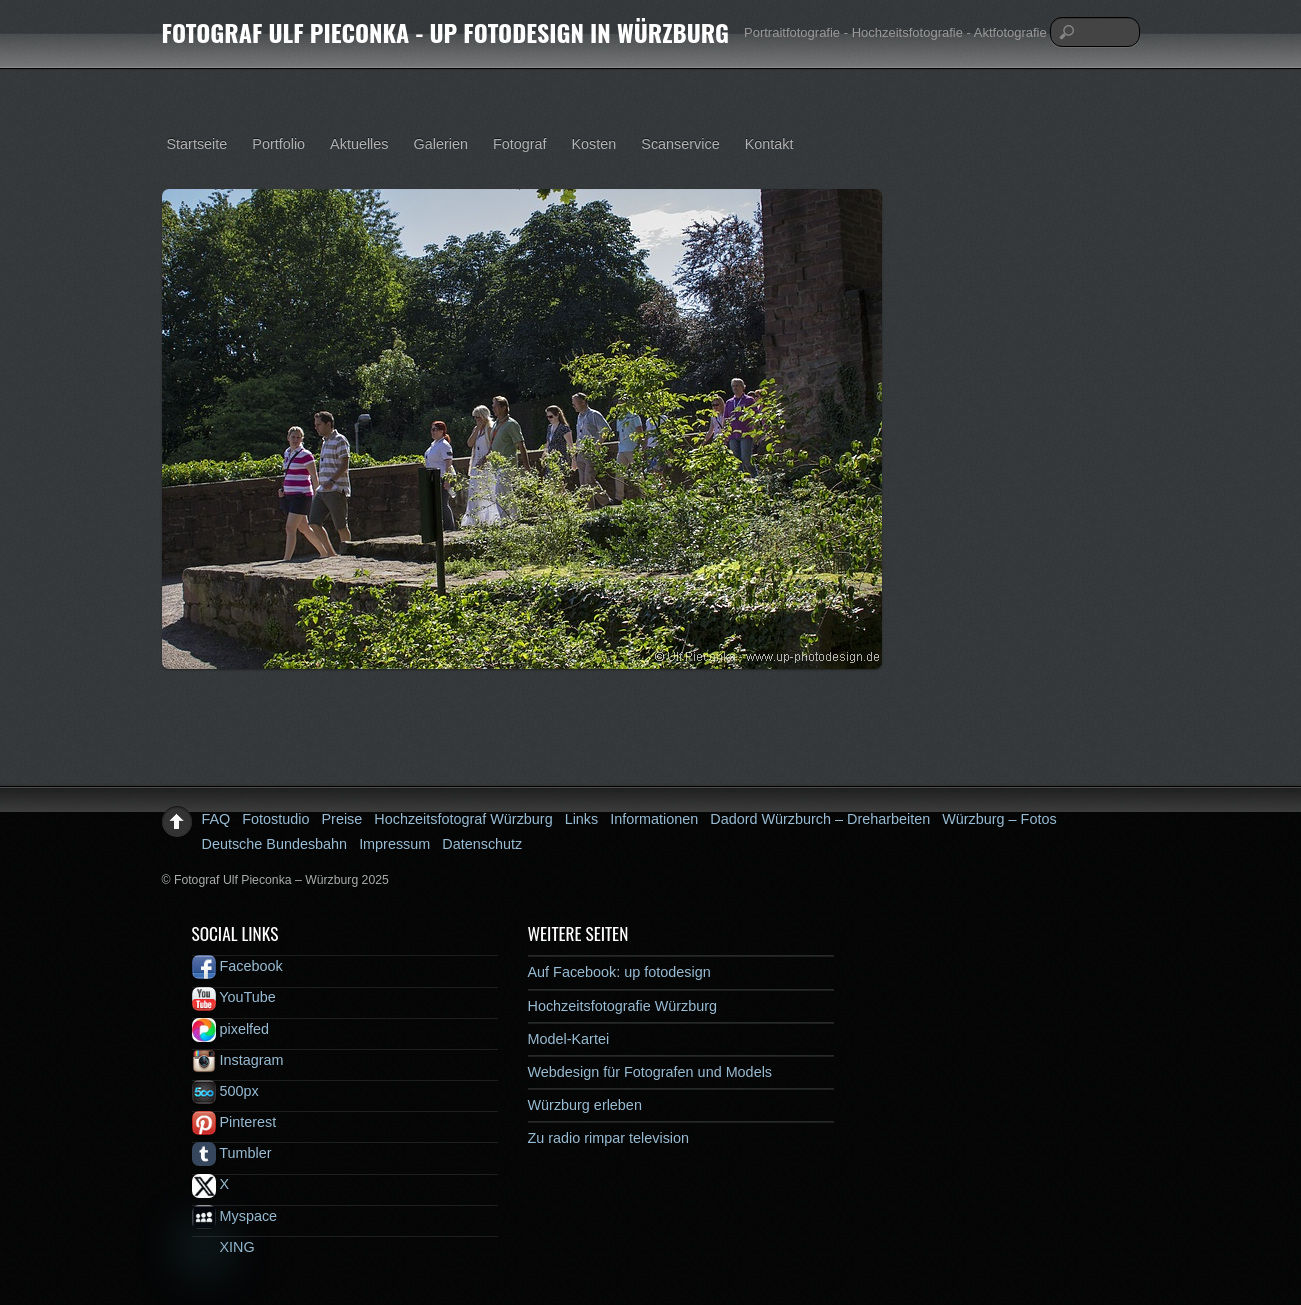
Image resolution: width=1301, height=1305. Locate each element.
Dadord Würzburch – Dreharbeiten (820, 819)
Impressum (394, 844)
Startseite (197, 144)
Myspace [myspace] (235, 1216)
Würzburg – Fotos (999, 819)
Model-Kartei (569, 1039)
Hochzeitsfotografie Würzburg (623, 1006)
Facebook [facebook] (237, 966)
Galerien (441, 144)
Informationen (654, 819)
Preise (342, 819)
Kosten (594, 144)
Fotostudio (275, 819)
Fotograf (520, 144)
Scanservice (680, 144)
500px (225, 1091)
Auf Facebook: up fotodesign (619, 972)
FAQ (216, 819)
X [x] (211, 1184)
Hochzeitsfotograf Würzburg (463, 819)
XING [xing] (223, 1247)
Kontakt (769, 144)
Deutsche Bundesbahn (275, 844)
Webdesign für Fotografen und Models (650, 1072)
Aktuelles (359, 144)
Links (582, 819)
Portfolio (278, 144)
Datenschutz (482, 844)
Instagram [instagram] (238, 1060)
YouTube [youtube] (234, 997)
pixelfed (231, 1029)
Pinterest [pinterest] (234, 1122)
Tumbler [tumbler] (232, 1153)
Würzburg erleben (585, 1105)
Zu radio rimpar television (609, 1138)
